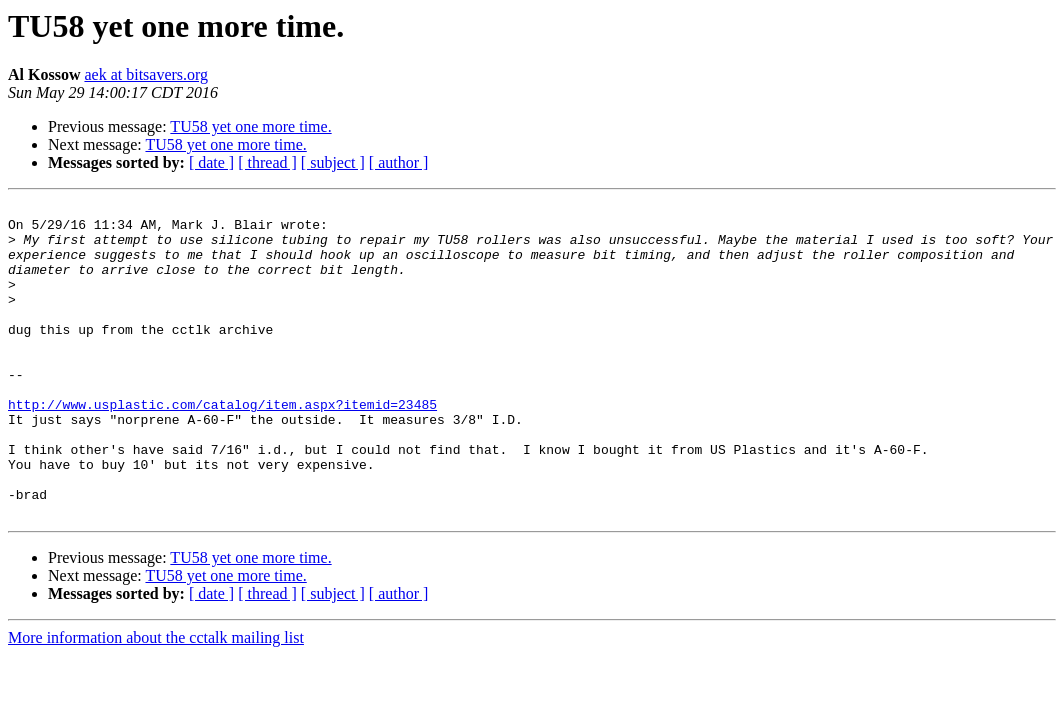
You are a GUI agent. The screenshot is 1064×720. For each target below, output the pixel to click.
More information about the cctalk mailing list (156, 700)
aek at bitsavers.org (146, 74)
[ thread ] (267, 162)
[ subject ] (333, 162)
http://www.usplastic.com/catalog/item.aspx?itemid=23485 (222, 446)
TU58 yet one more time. (250, 126)
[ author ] (399, 162)
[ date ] (211, 162)
